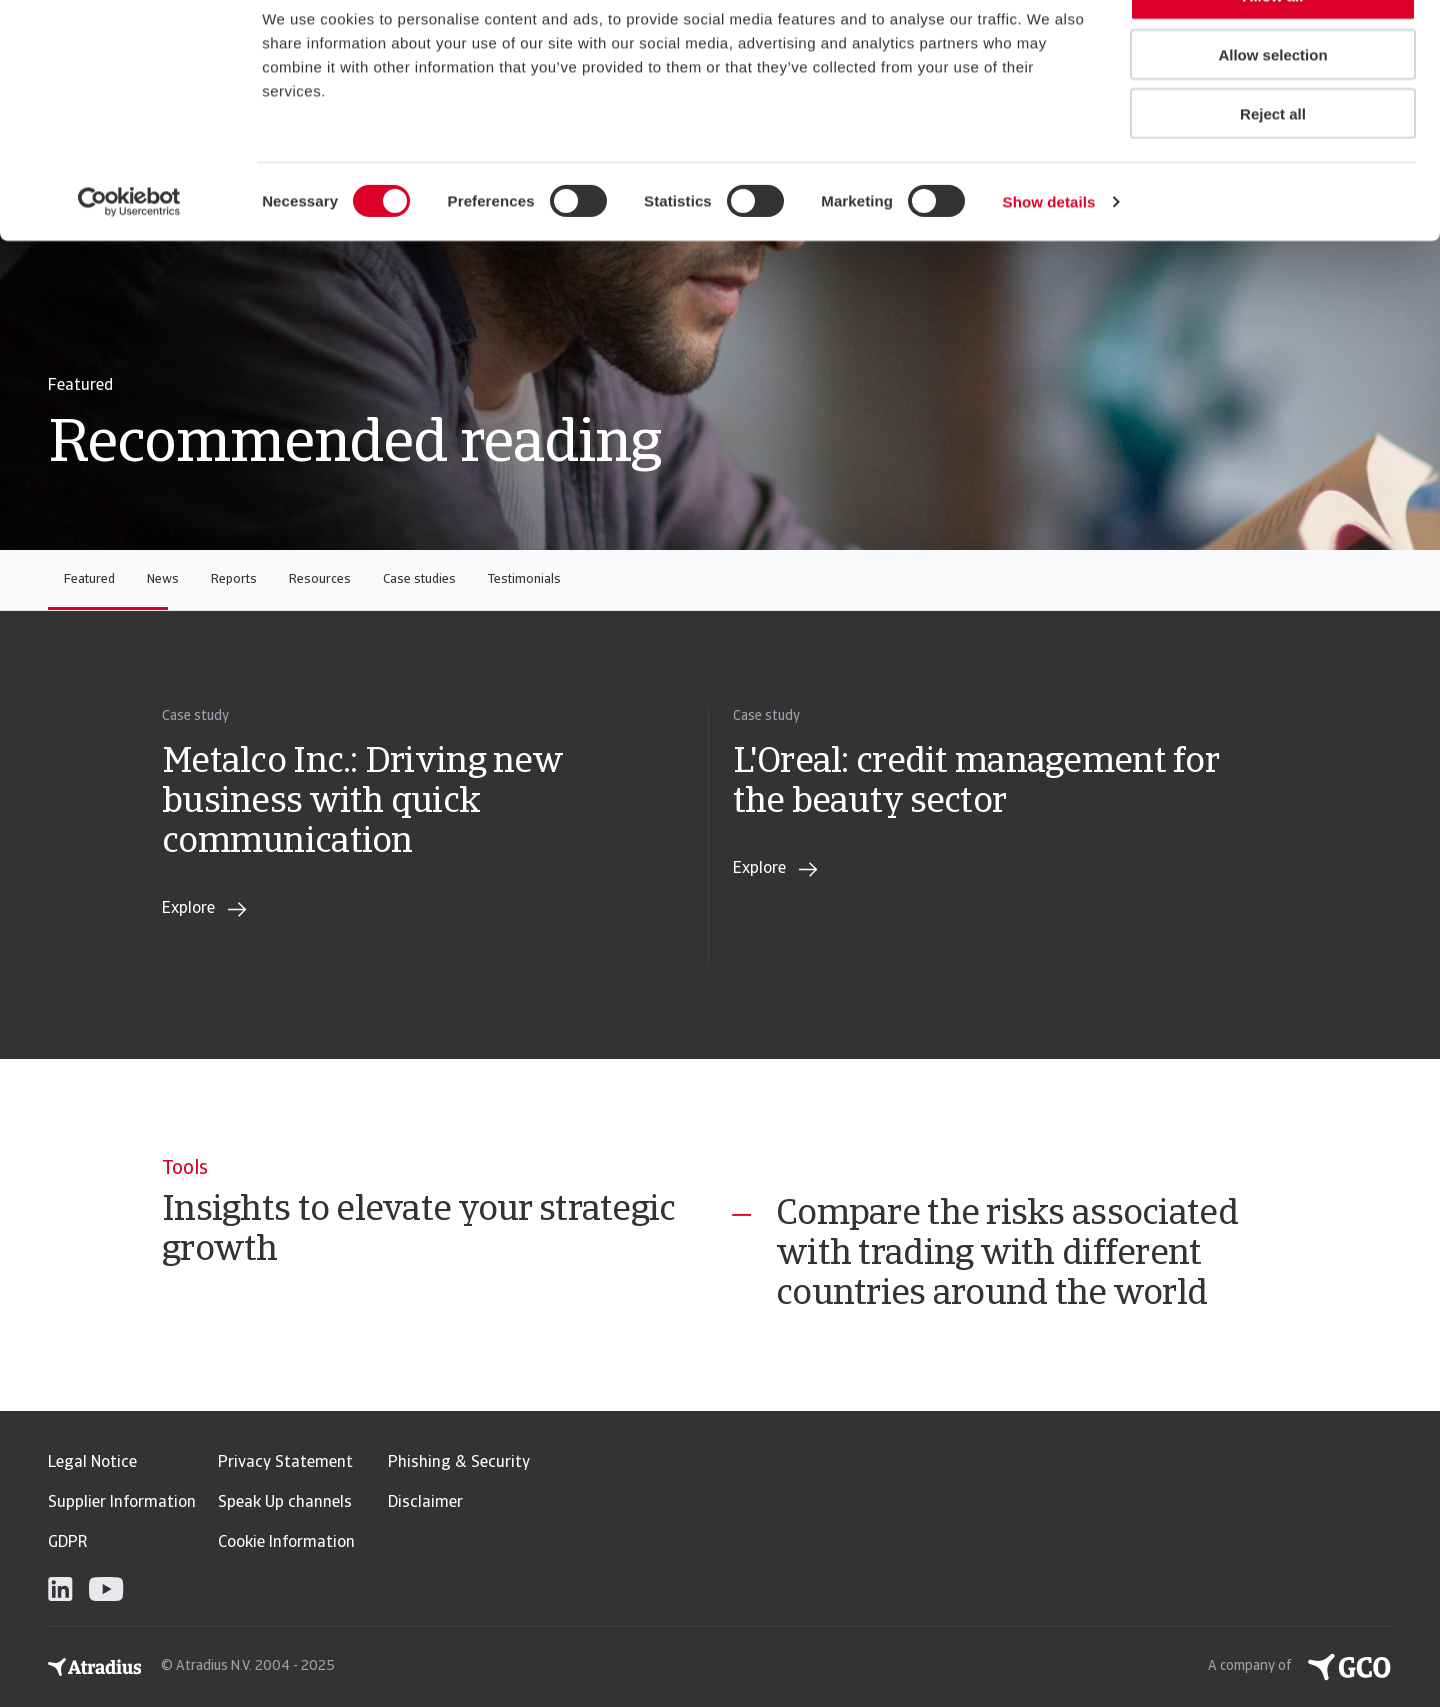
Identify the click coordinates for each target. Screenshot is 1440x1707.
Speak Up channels (285, 1503)
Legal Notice (92, 1463)
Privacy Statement (285, 1463)
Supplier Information (122, 1503)
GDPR (67, 1543)
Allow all (1273, 49)
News (163, 579)
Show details (1049, 255)
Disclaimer (425, 1503)
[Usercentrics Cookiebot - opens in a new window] (129, 256)
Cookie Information (286, 1543)
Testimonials (524, 579)
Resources (320, 579)
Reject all (1273, 167)
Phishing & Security (459, 1463)
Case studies (419, 579)
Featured (89, 579)
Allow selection (1272, 108)
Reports (234, 579)
